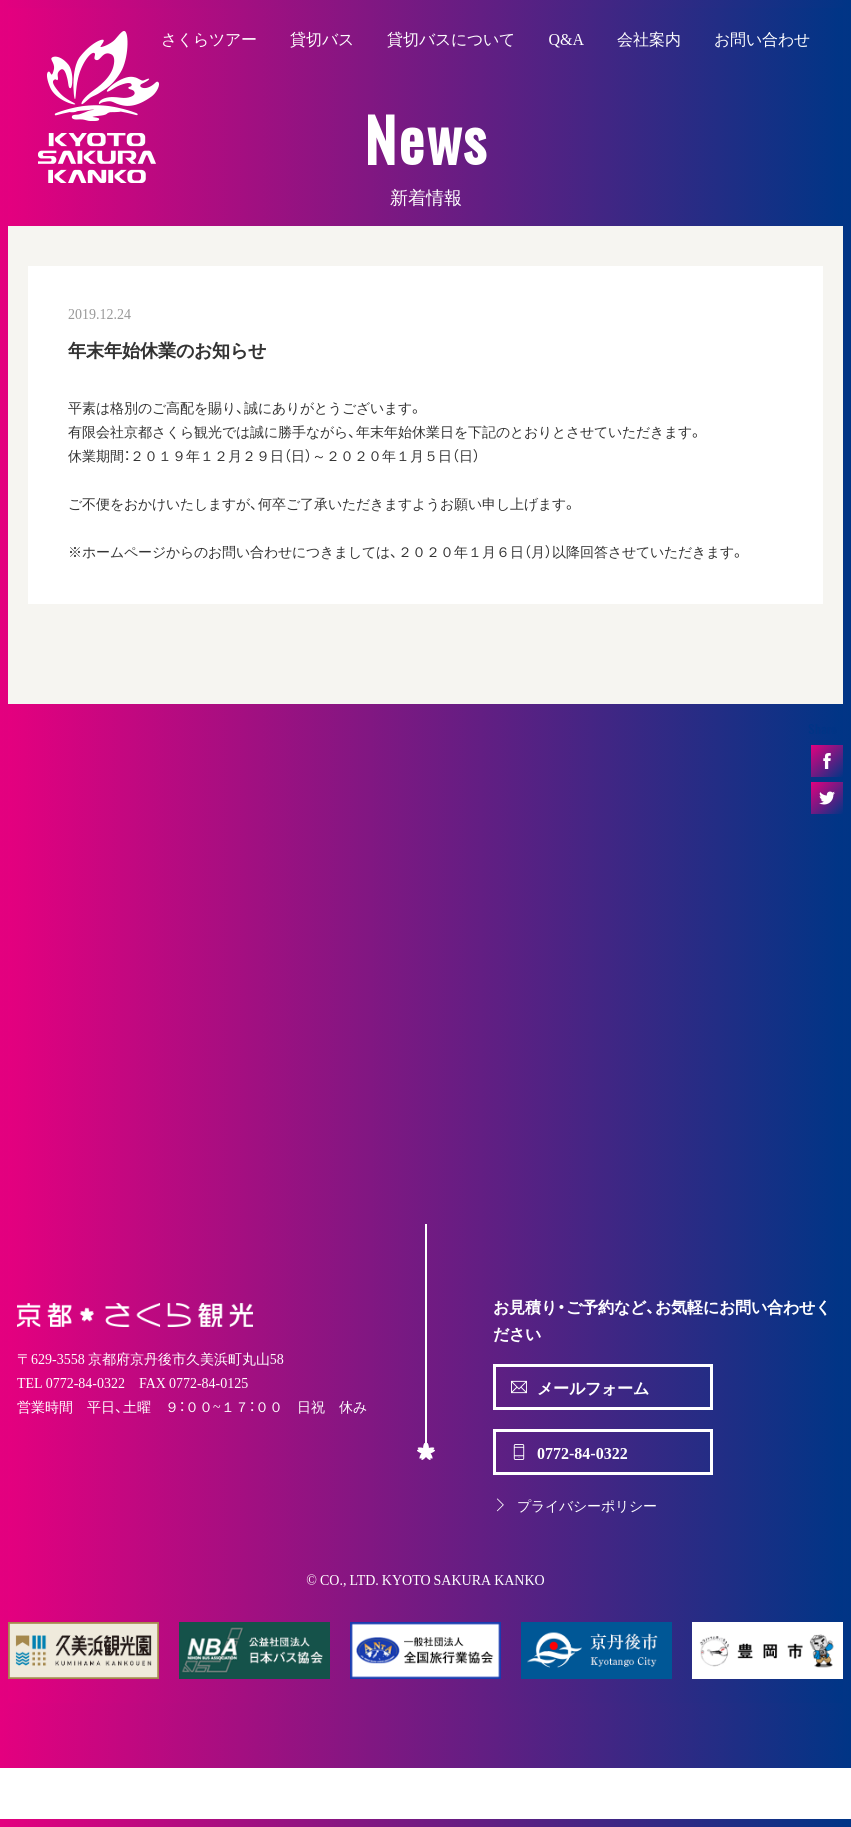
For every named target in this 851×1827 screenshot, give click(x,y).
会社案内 (649, 38)
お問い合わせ (762, 38)
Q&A (566, 38)
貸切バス (322, 38)
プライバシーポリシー (575, 1505)
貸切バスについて (451, 38)
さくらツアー (209, 38)
